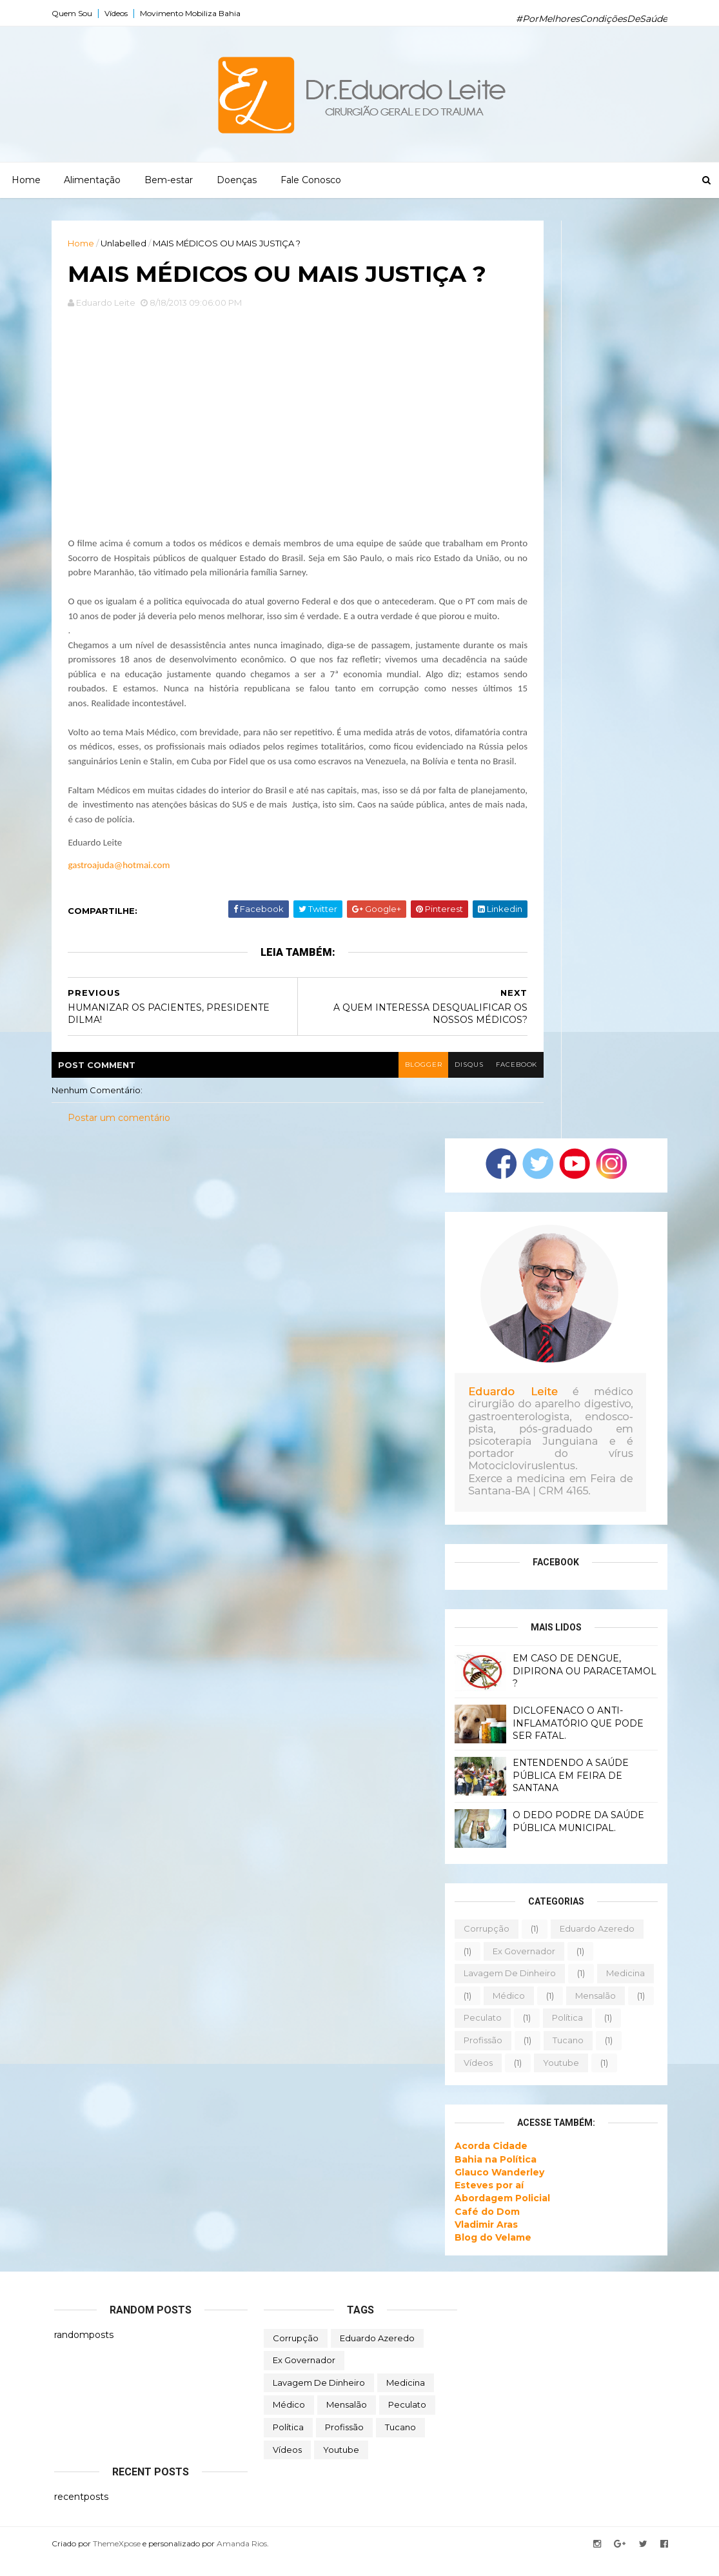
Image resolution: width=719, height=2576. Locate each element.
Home (26, 180)
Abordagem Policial (499, 2213)
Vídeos (118, 13)
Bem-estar (168, 180)
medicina (623, 1988)
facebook (514, 1080)
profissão (480, 2055)
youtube (558, 2077)
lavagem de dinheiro (507, 1988)
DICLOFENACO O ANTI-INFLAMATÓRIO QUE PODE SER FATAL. (575, 1738)
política (564, 2033)
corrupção (484, 1944)
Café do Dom (484, 2226)
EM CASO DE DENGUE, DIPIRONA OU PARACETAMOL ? (582, 1686)
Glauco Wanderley (497, 2188)
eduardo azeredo (594, 1944)
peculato (480, 2033)
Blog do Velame (490, 2253)
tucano (565, 2055)
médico (506, 2011)
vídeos (475, 2077)
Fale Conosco (311, 180)
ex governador (521, 1966)
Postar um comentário (121, 1133)
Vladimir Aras (483, 2240)
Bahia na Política (493, 2174)
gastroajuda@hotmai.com (121, 880)
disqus (465, 1080)
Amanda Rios (244, 2559)
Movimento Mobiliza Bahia (193, 13)
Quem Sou (74, 13)
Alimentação (92, 180)
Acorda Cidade (488, 2161)
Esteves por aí (486, 2200)
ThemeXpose (119, 2559)
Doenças (237, 180)
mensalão (593, 2011)
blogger (419, 1080)
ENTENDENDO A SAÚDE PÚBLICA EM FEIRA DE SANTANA (568, 1790)
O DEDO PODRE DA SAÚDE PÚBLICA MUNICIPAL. (576, 1837)
